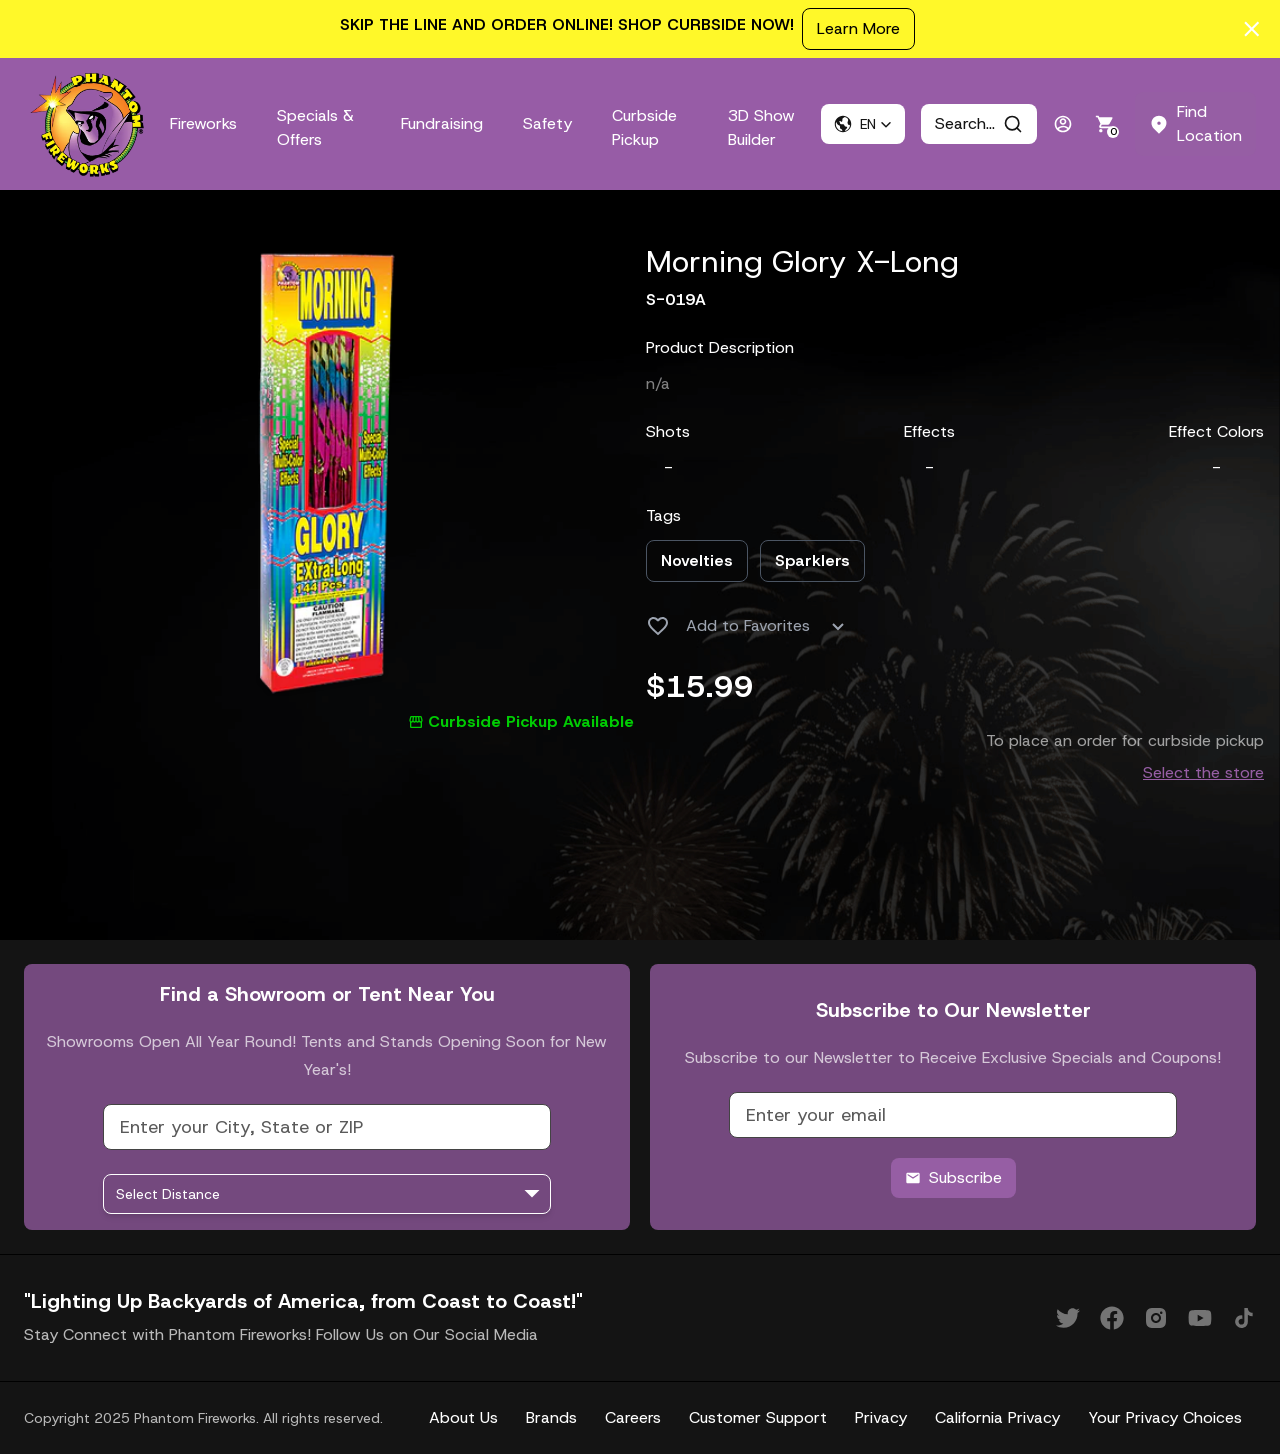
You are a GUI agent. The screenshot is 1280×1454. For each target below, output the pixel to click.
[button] (863, 124)
